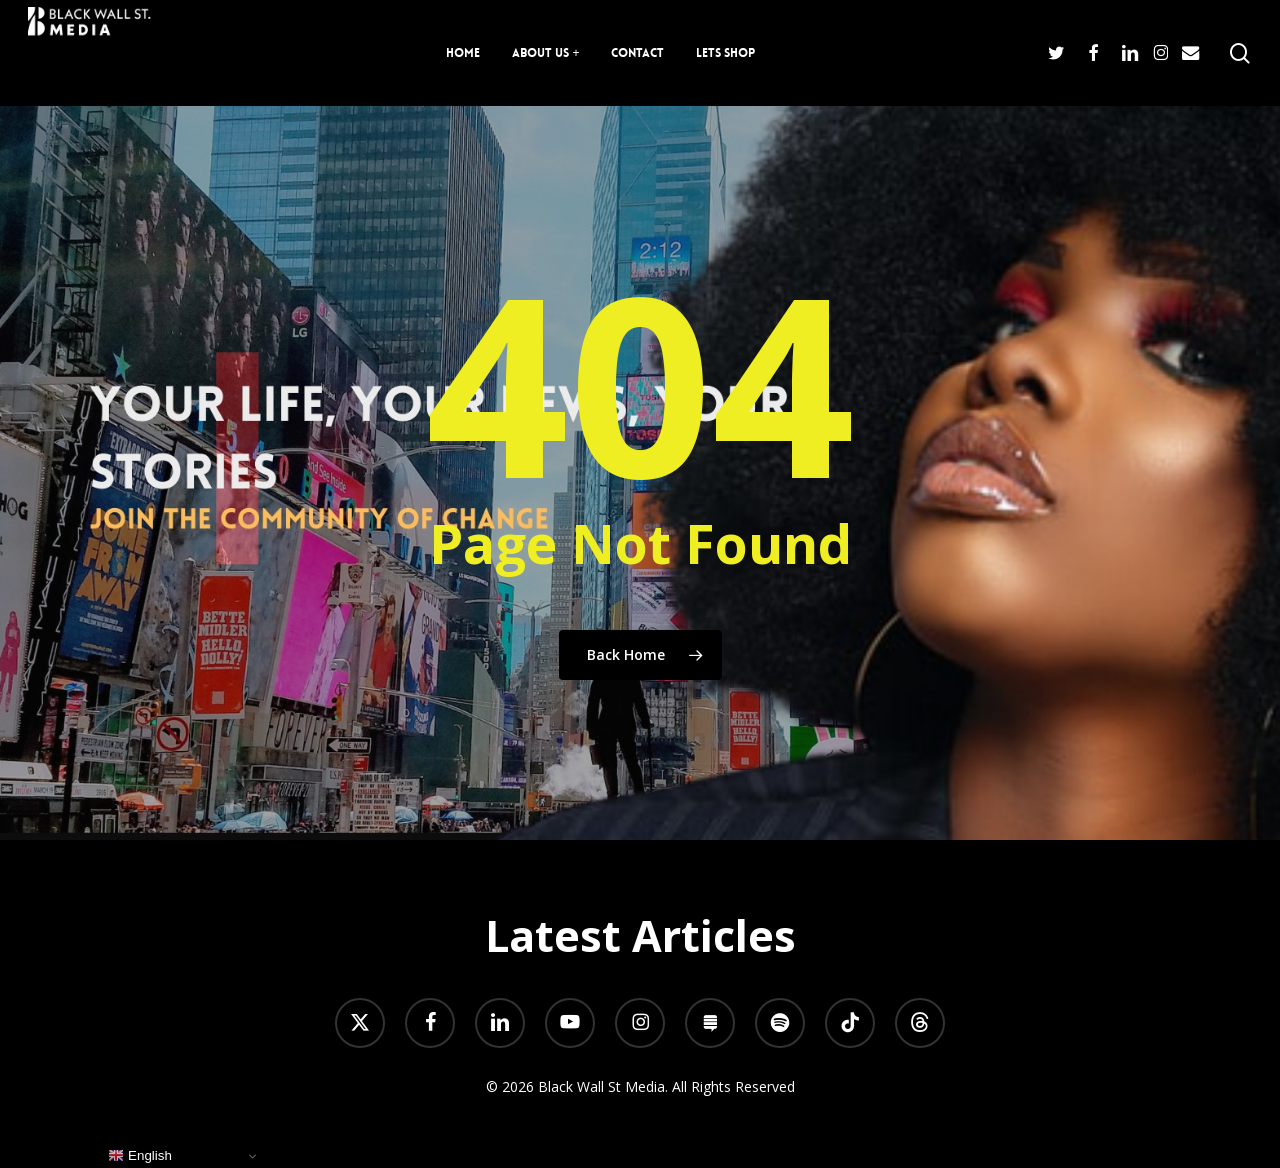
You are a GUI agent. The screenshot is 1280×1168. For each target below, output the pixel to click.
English (139, 1156)
